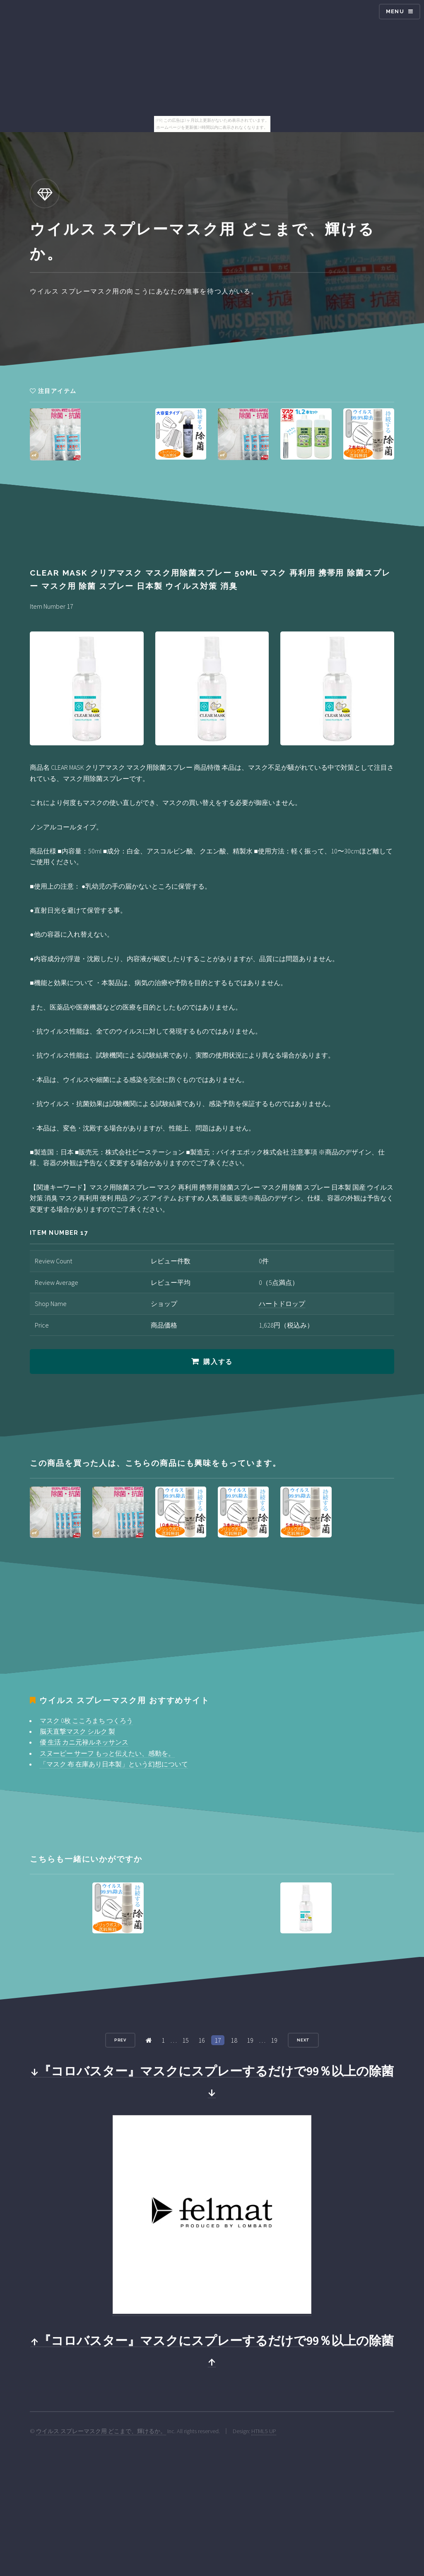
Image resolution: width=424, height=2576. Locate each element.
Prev (120, 2040)
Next (303, 2040)
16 (201, 2040)
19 (250, 2040)
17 (217, 2040)
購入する (217, 1362)
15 (185, 2040)
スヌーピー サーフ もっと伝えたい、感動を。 (107, 1753)
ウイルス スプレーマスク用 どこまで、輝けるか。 (101, 2431)
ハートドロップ (282, 1303)
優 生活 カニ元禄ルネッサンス (84, 1742)
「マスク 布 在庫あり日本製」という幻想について (114, 1764)
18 (234, 2040)
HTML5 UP (263, 2431)
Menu (395, 11)
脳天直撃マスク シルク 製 (77, 1731)
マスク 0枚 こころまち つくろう (86, 1720)
